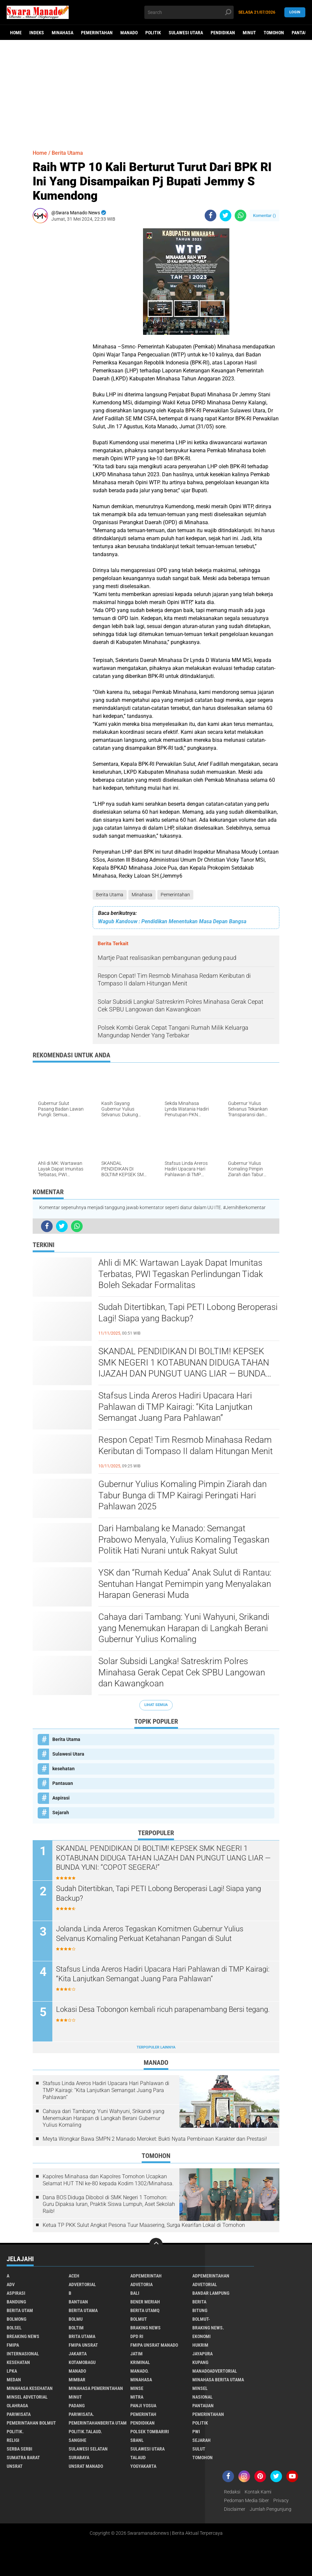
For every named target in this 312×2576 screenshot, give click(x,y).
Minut (249, 32)
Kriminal (140, 2362)
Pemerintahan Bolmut (31, 2423)
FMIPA (13, 2345)
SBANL (137, 2440)
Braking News (145, 2327)
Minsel (200, 2388)
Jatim (136, 2353)
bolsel (14, 2327)
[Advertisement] (156, 91)
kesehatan (63, 1768)
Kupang (200, 2362)
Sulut (198, 2449)
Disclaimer (234, 2509)
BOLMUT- (201, 2319)
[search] (189, 12)
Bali (134, 2293)
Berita (199, 2301)
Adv (11, 2284)
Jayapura (202, 2353)
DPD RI (136, 2336)
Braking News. (208, 2327)
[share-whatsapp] (240, 215)
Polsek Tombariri (149, 2431)
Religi (13, 2440)
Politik (153, 32)
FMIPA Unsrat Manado (154, 2345)
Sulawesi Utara (186, 32)
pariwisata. (81, 2414)
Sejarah (60, 1812)
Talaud (138, 2457)
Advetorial (204, 2284)
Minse (136, 2388)
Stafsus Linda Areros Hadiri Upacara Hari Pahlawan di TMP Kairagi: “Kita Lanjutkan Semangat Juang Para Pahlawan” (175, 1407)
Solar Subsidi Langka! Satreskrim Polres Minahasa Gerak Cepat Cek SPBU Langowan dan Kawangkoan (181, 1672)
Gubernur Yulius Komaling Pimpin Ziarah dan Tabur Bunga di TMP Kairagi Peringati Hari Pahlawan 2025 (182, 1495)
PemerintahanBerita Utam (98, 2423)
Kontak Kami (258, 2491)
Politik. (15, 2431)
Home (16, 32)
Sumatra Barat (23, 2457)
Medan (14, 2379)
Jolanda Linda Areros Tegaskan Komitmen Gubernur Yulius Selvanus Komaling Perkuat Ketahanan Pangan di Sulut (149, 1934)
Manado (129, 32)
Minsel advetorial (27, 2397)
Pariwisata (19, 2414)
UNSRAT (15, 2466)
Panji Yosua (143, 2405)
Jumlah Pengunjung (270, 2509)
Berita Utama (109, 894)
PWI (196, 2431)
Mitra (136, 2397)
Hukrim (200, 2345)
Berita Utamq (144, 2310)
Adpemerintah (146, 2275)
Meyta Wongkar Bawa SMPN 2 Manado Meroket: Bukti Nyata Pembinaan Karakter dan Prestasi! (155, 2139)
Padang (77, 2405)
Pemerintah (143, 2414)
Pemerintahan (97, 32)
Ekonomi (201, 2336)
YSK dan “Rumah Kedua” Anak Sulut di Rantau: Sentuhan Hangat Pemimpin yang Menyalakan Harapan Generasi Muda (184, 1584)
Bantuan (78, 2301)
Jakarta (78, 2353)
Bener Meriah (145, 2301)
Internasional (23, 2353)
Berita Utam (20, 2310)
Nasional (202, 2397)
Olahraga (17, 2405)
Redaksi (232, 2491)
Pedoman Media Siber (246, 2500)
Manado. (139, 2371)
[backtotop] (156, 2244)
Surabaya (79, 2457)
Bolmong (16, 2319)
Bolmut (138, 2319)
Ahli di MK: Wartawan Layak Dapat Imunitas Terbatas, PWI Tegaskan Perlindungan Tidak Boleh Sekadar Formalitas (180, 1274)
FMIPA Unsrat (83, 2345)
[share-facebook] (210, 215)
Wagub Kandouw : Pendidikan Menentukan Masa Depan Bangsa (172, 921)
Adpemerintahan (210, 2275)
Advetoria (141, 2284)
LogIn (294, 12)
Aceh (74, 2275)
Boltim (76, 2327)
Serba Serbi (19, 2449)
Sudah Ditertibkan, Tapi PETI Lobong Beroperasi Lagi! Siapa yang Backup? (188, 1312)
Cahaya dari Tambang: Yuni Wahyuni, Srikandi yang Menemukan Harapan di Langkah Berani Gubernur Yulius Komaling (183, 1628)
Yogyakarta (143, 2466)
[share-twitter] (225, 215)
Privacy (281, 2500)
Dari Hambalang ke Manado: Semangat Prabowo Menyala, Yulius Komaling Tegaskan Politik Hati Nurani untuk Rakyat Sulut (183, 1539)
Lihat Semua (156, 1705)
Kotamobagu (82, 2362)
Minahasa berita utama (218, 2379)
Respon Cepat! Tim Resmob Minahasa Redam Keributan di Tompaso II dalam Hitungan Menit (185, 1445)
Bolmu (76, 2319)
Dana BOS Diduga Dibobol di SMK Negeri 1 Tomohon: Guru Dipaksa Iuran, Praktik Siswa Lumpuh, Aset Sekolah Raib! (109, 2204)
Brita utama (82, 2336)
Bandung (16, 2301)
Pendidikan (223, 32)
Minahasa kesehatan (30, 2388)
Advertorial (82, 2284)
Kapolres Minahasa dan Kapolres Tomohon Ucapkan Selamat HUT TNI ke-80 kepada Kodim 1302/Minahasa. (108, 2180)
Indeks (36, 32)
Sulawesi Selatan (88, 2449)
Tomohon (274, 32)
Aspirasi (61, 1798)
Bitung (199, 2310)
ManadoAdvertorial (214, 2371)
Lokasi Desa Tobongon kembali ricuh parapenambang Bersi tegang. (163, 2009)
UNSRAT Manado (86, 2466)
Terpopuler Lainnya (156, 2047)
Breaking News (23, 2336)
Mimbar (77, 2379)
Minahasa (62, 32)
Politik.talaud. (85, 2431)
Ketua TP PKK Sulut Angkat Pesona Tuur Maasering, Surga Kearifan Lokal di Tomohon (144, 2225)
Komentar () (264, 215)
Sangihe (77, 2440)
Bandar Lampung (210, 2293)
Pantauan (62, 1783)
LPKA (12, 2371)
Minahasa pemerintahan (96, 2388)
